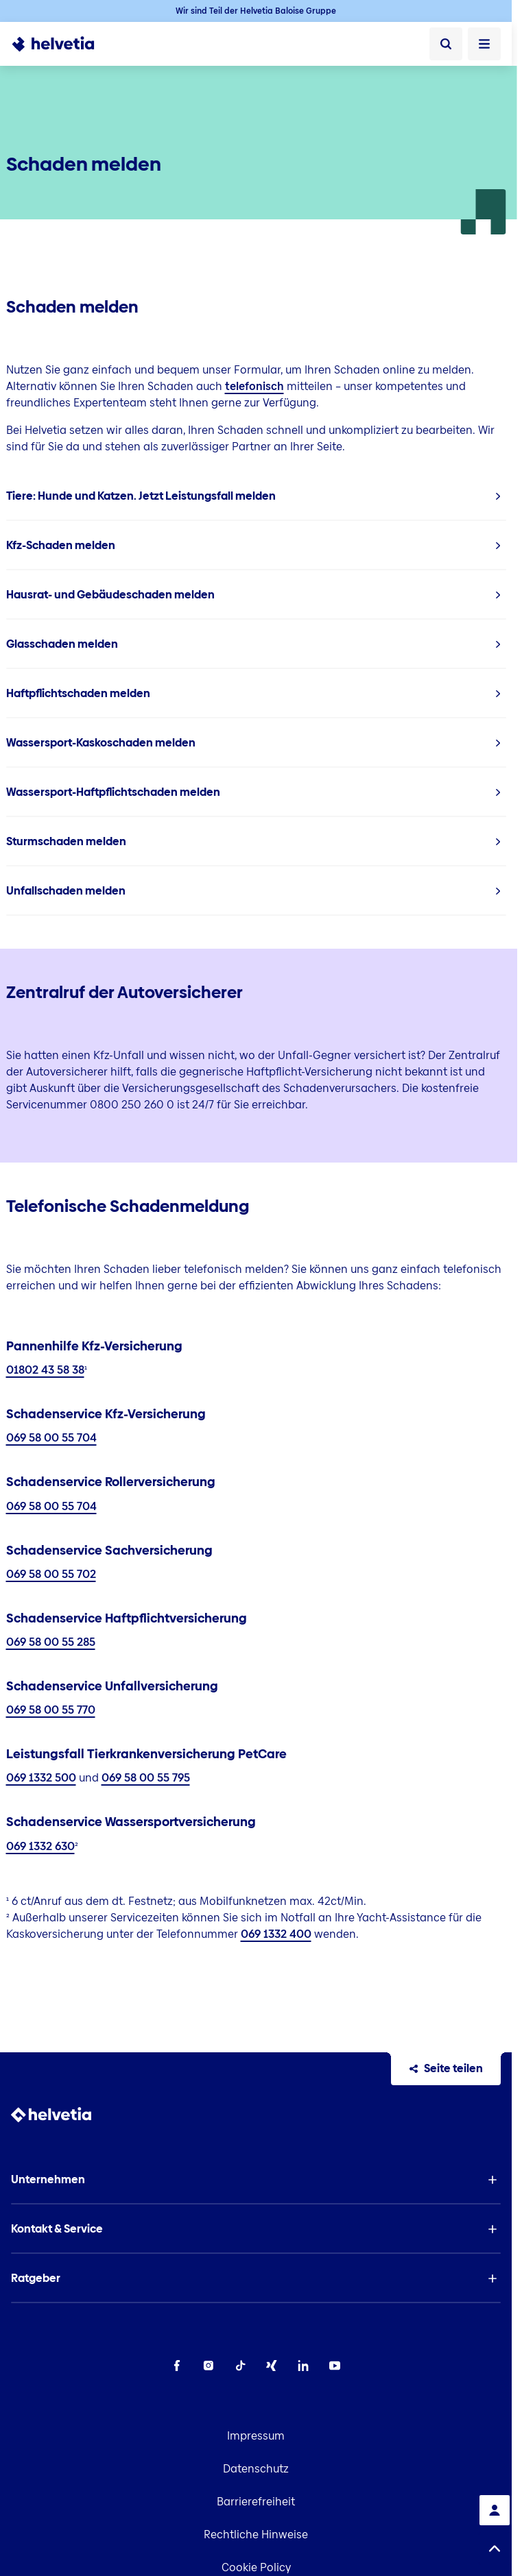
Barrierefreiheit (256, 2502)
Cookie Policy (256, 2567)
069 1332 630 (40, 1846)
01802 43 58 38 (45, 1370)
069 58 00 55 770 (50, 1710)
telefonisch (254, 386)
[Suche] (445, 43)
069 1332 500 (41, 1778)
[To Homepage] (61, 43)
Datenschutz (256, 2469)
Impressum (256, 2436)
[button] (256, 2180)
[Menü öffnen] (484, 43)
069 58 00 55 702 (51, 1574)
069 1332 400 (276, 1934)
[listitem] (256, 496)
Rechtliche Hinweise (256, 2534)
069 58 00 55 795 (146, 1778)
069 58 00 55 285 (50, 1642)
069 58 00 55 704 (51, 1438)
